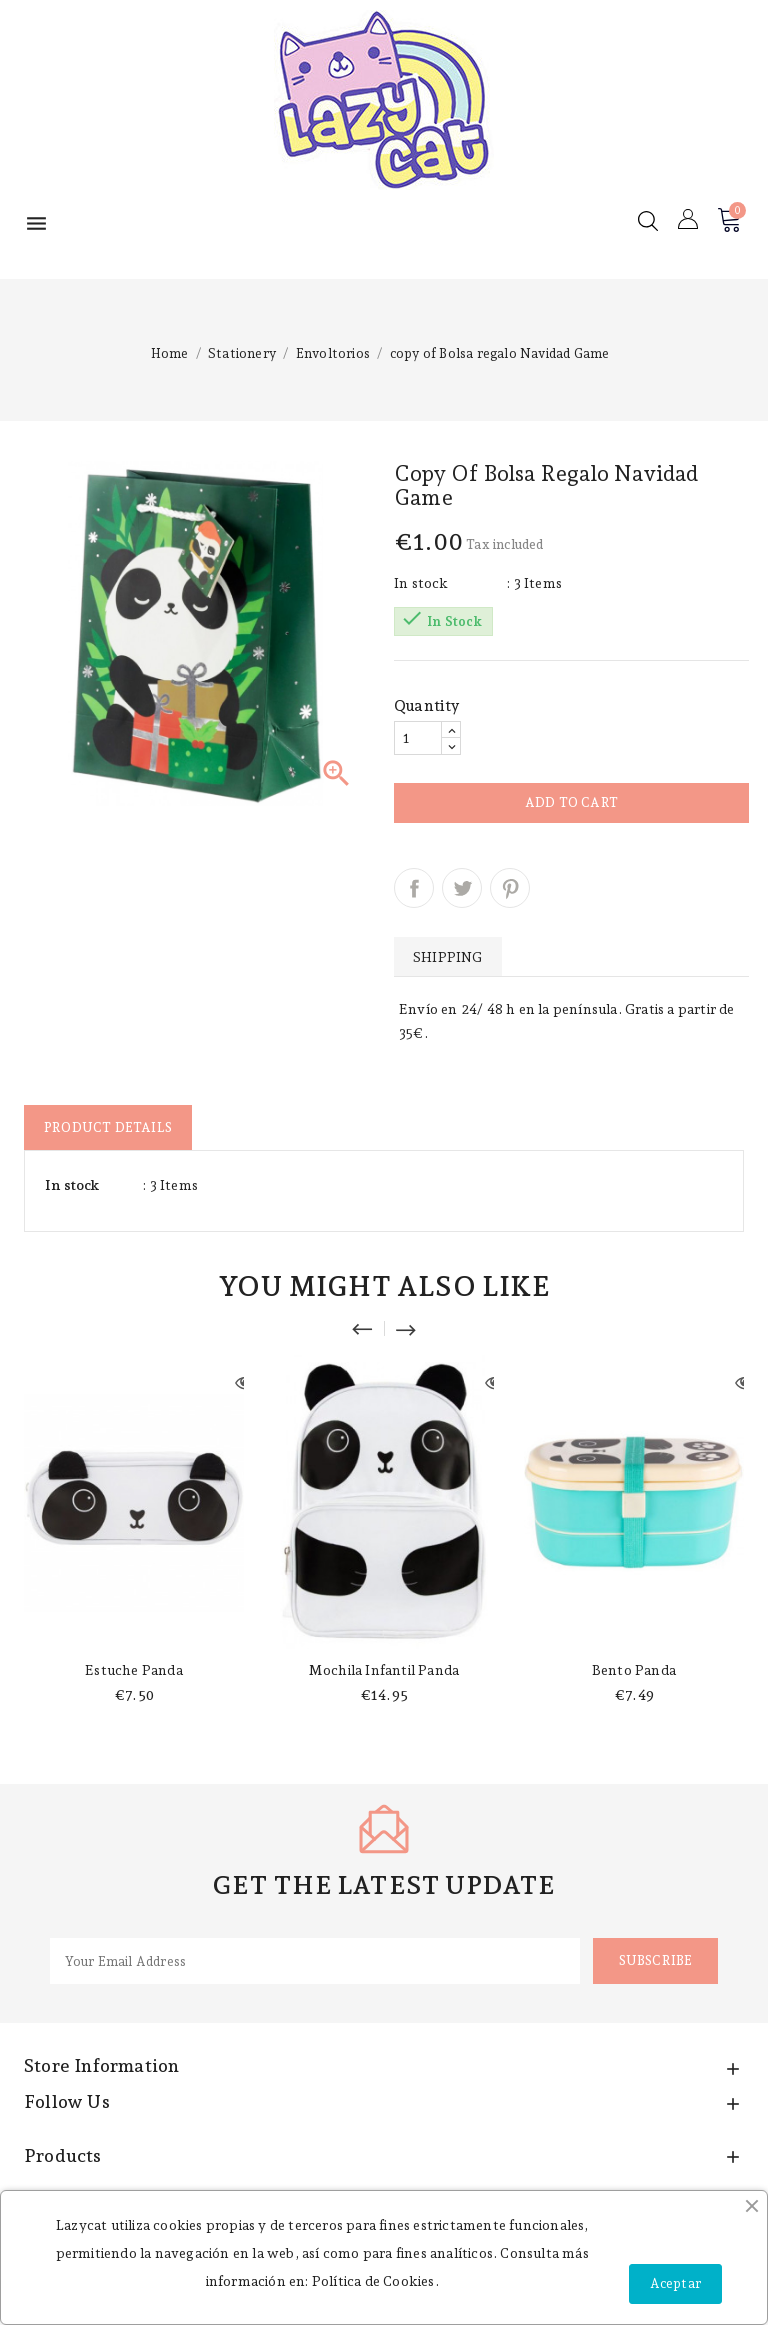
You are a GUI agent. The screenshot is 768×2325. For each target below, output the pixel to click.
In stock (421, 583)
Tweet (462, 888)
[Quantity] (418, 738)
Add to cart (571, 802)
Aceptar (675, 2283)
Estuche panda (134, 1670)
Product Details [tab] (108, 1127)
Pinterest (510, 888)
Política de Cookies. (375, 2281)
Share (414, 888)
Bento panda (634, 1670)
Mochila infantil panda (384, 1670)
